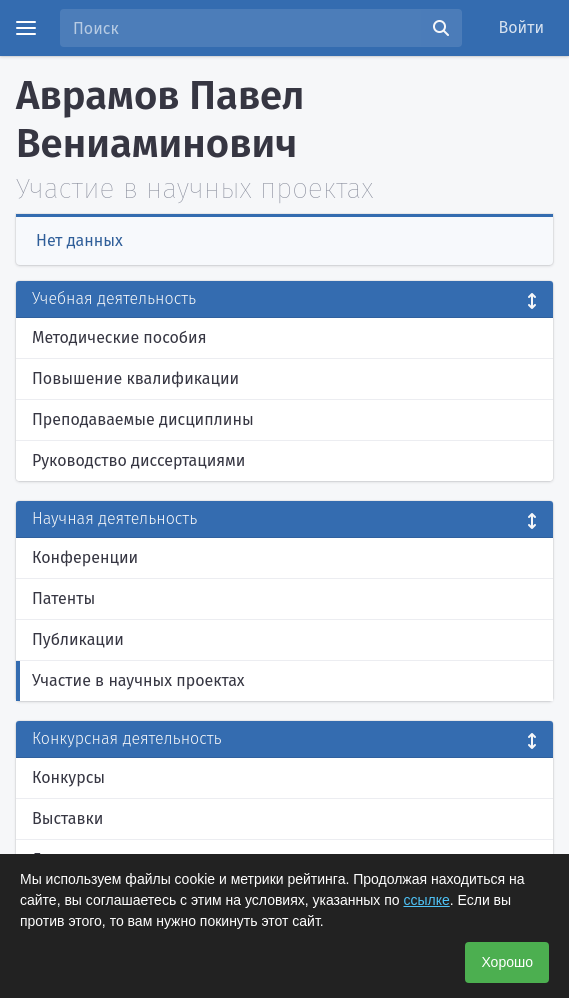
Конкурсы (68, 777)
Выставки (67, 818)
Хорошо (507, 962)
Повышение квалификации (135, 378)
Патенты (63, 598)
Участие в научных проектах (138, 680)
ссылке (426, 900)
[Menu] (26, 28)
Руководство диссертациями (138, 460)
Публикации (78, 639)
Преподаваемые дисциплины (143, 419)
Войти (522, 27)
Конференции (85, 557)
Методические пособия (119, 337)
